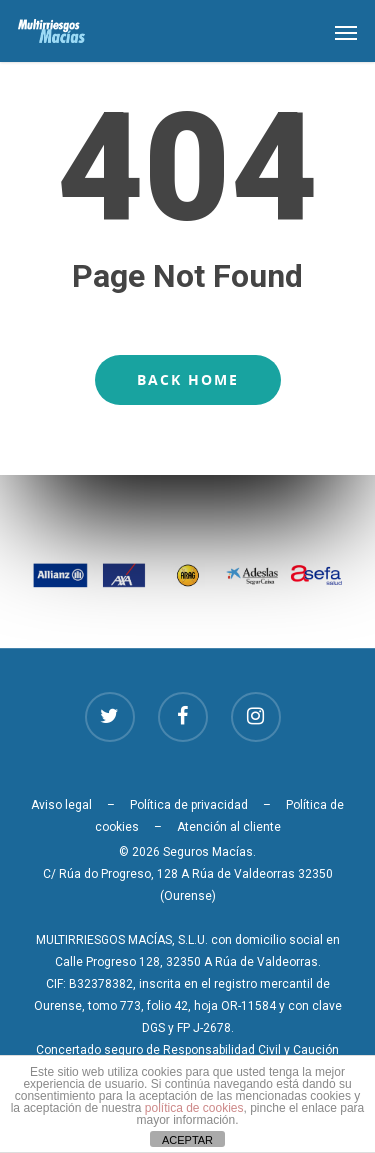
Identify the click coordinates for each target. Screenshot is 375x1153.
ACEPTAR (187, 1140)
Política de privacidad (189, 805)
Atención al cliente (229, 827)
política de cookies (194, 1108)
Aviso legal (61, 805)
